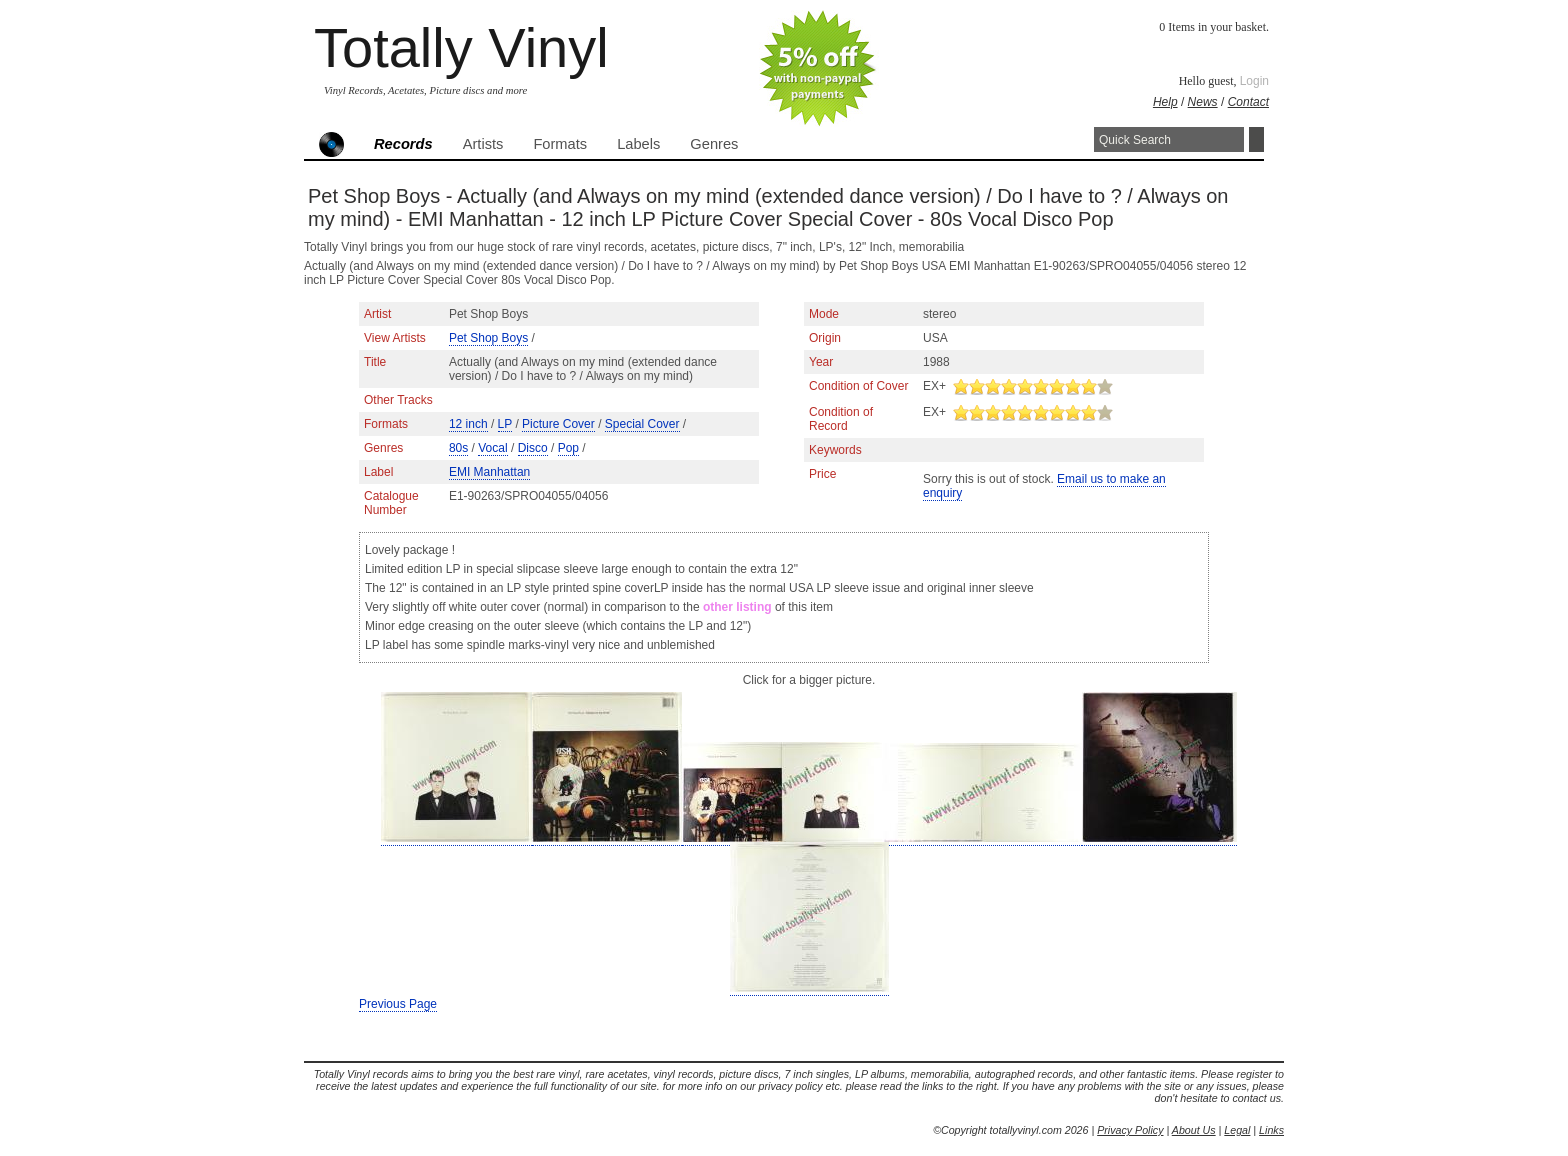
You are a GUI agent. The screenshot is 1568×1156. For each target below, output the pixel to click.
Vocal (492, 448)
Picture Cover (558, 424)
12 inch (468, 424)
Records (403, 144)
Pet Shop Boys (488, 338)
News (1203, 102)
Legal (1237, 1130)
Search (1256, 139)
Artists (483, 144)
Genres (714, 144)
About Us (1194, 1130)
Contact (1248, 102)
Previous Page (398, 1004)
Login (1254, 81)
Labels (638, 144)
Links (1271, 1130)
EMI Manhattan (489, 472)
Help (1165, 102)
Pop (568, 448)
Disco (533, 448)
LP (505, 424)
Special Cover (642, 424)
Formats (560, 144)
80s (458, 448)
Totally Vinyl (461, 47)
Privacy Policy (1130, 1130)
